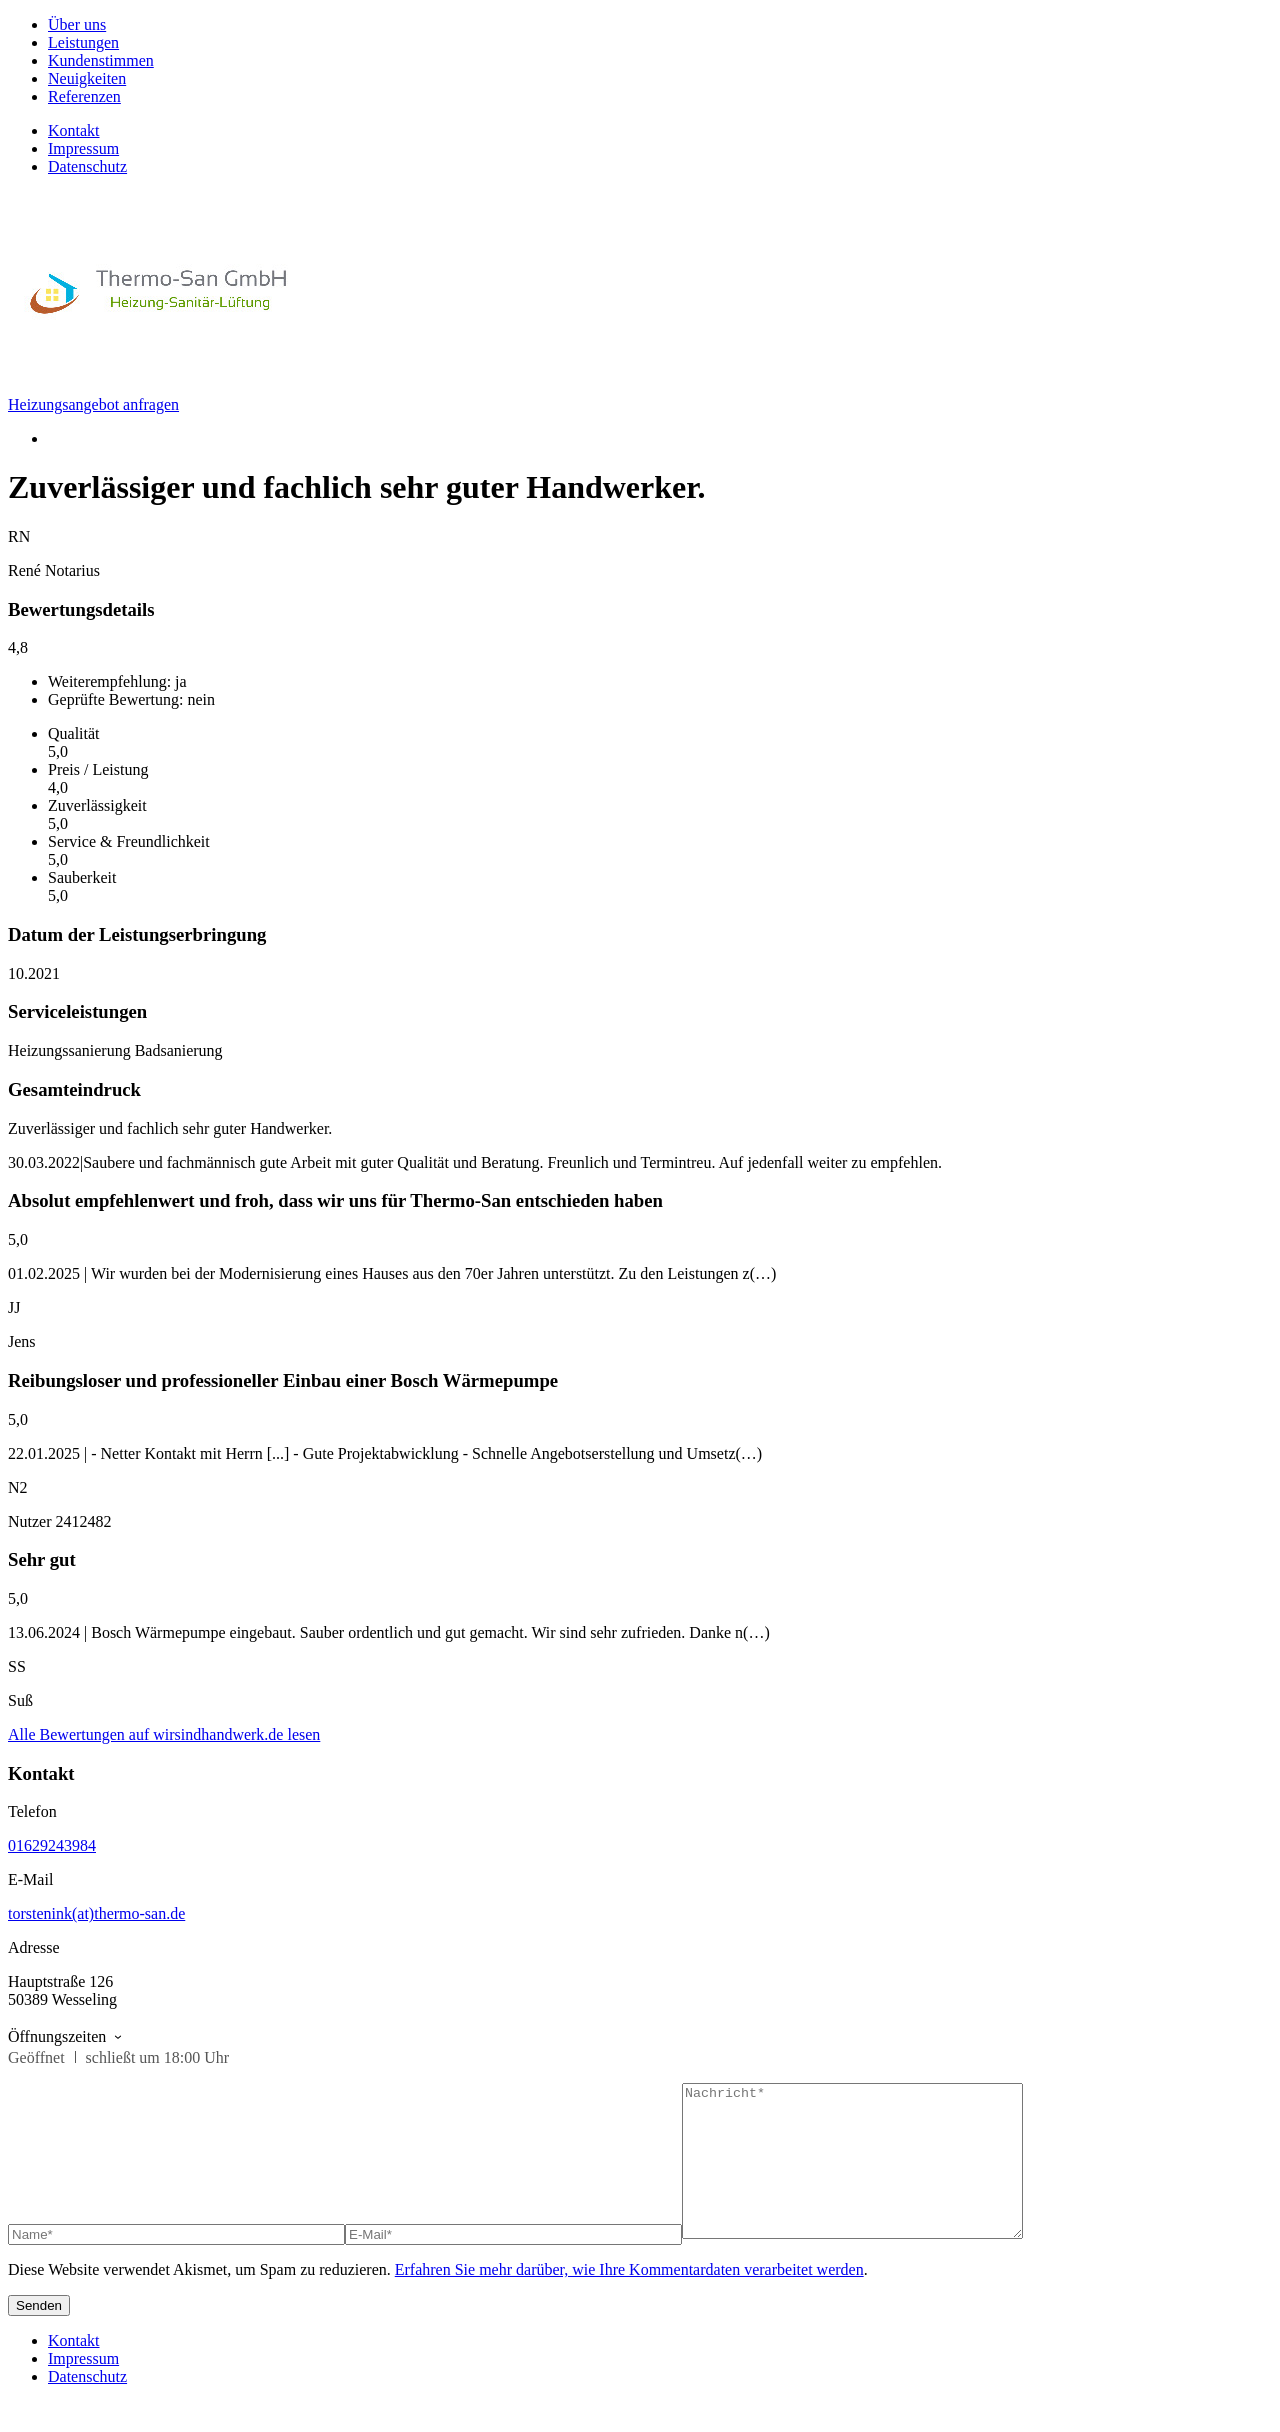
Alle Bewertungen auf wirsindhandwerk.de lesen (164, 1734)
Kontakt (74, 130)
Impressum (83, 148)
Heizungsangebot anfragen (93, 404)
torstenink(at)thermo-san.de (96, 1913)
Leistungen (83, 42)
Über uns (77, 24)
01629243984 (52, 1845)
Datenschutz (87, 166)
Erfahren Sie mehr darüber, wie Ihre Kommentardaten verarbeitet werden (629, 2299)
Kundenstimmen (101, 60)
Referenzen (84, 96)
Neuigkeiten (87, 78)
